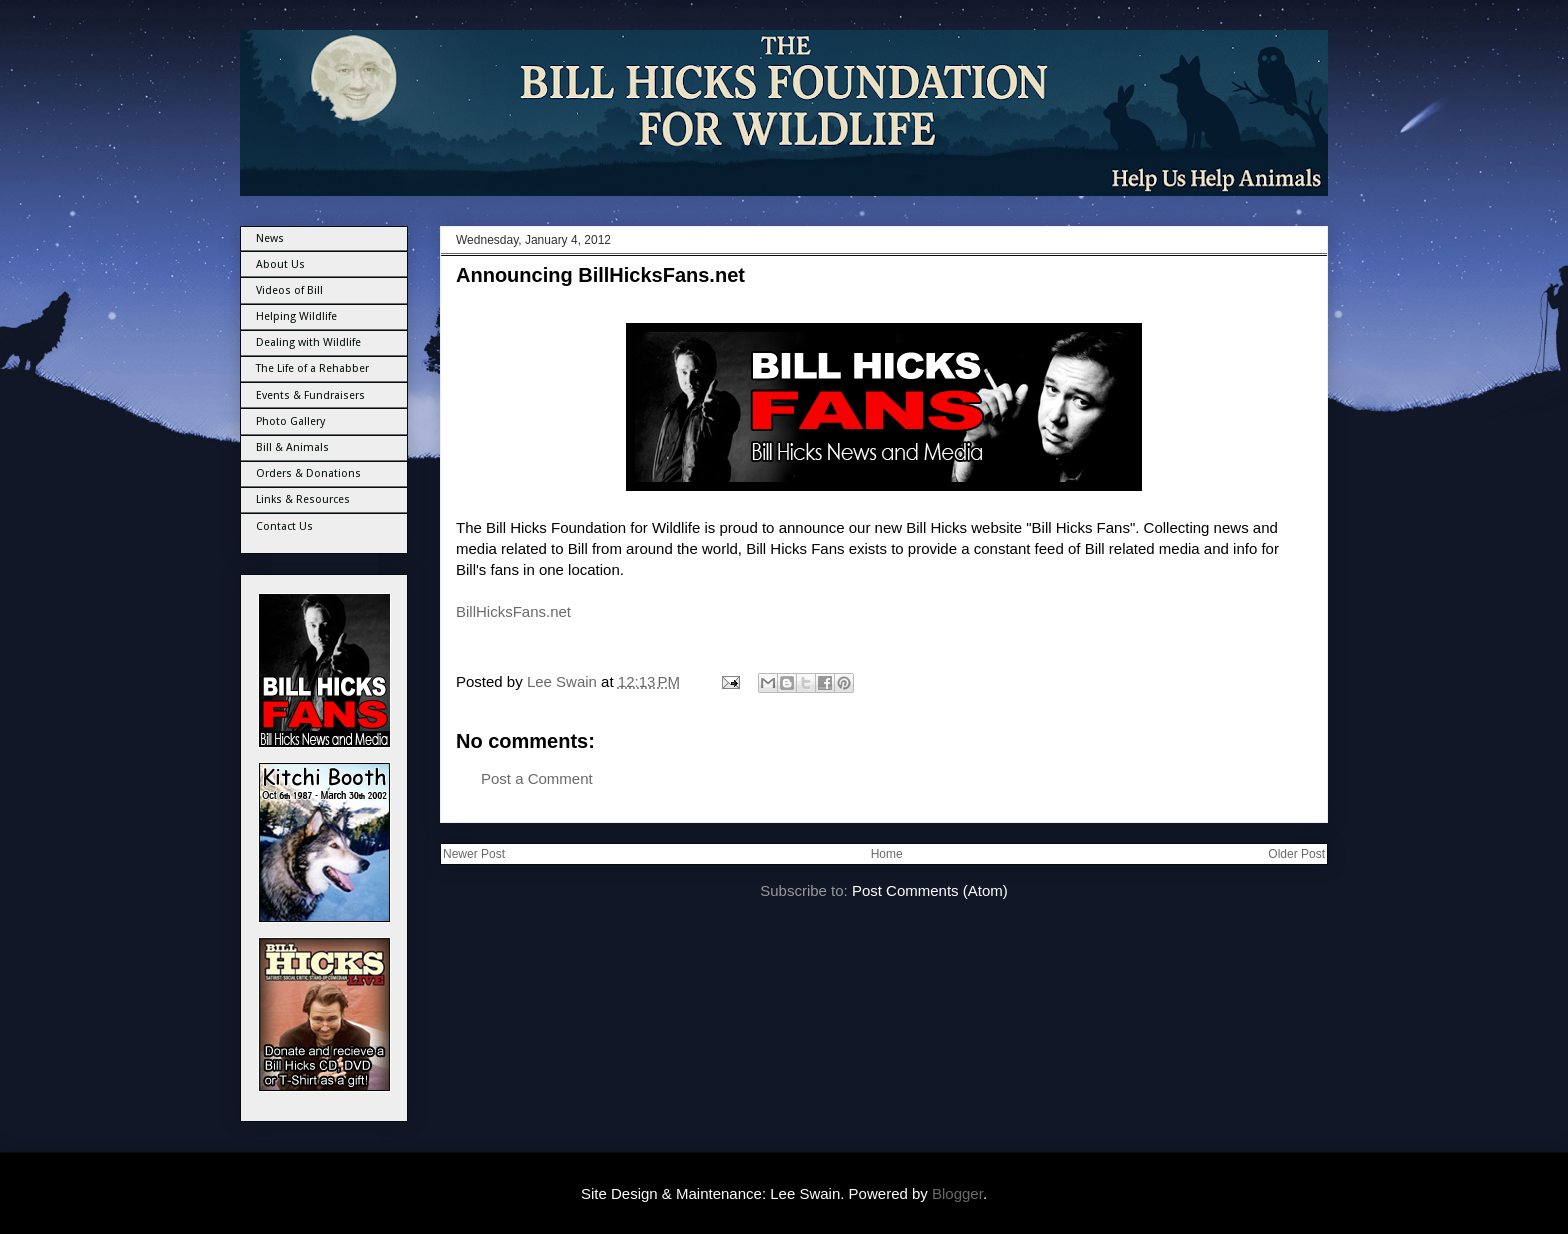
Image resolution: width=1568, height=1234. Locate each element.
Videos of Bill (289, 290)
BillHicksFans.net (513, 611)
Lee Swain (564, 681)
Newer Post (474, 854)
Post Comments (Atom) (930, 890)
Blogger (957, 1193)
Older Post (1296, 854)
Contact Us (284, 526)
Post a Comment (537, 778)
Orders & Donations (308, 473)
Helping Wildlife (296, 316)
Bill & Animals (292, 447)
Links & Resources (303, 499)
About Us (280, 264)
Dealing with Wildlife (308, 342)
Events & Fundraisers (310, 395)
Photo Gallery (290, 421)
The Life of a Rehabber (312, 368)
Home (887, 854)
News (270, 238)
